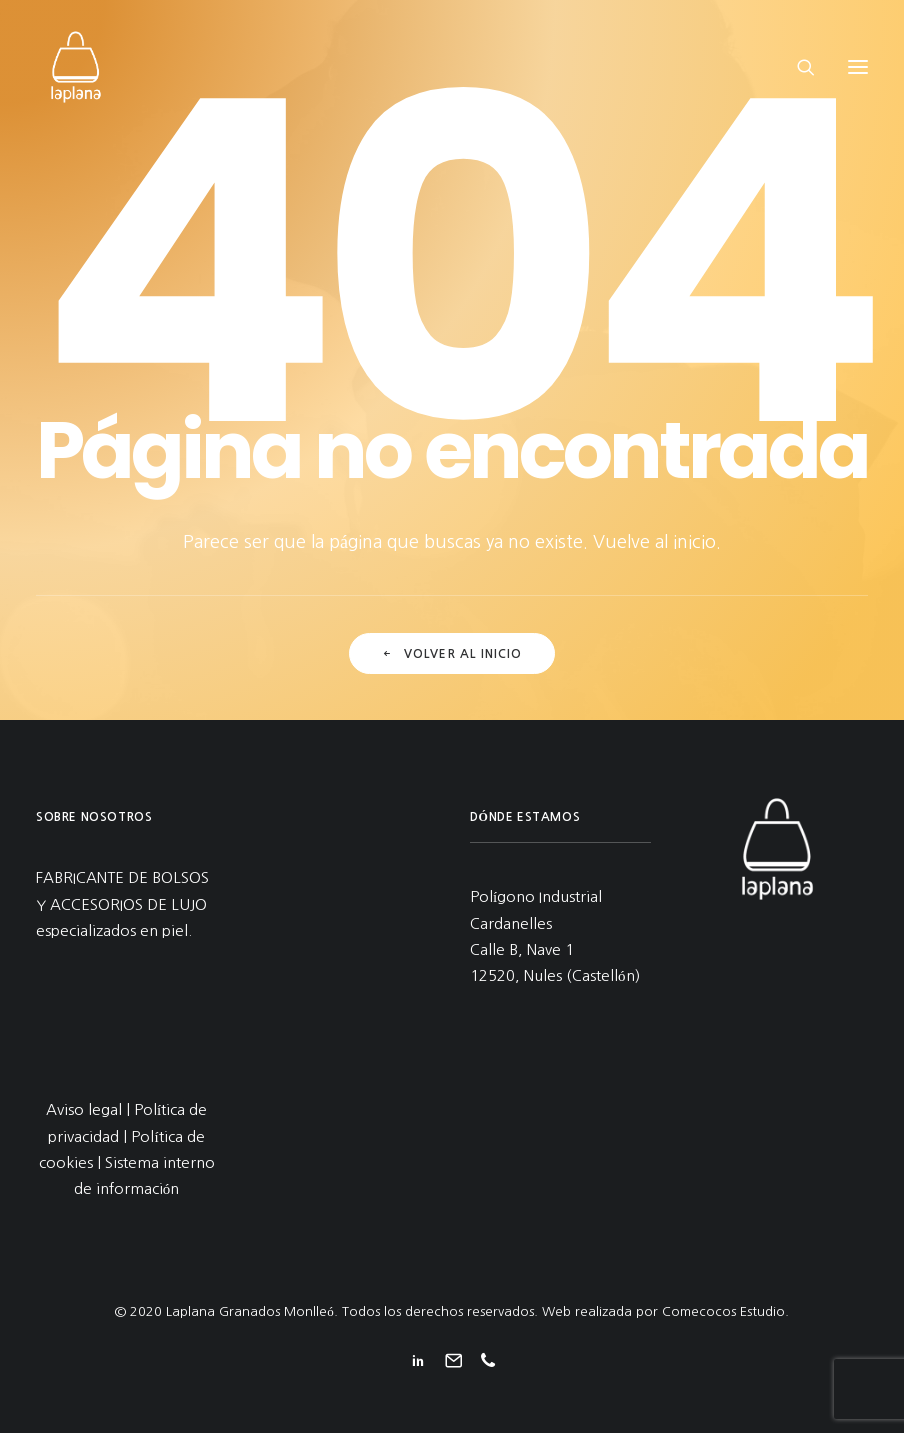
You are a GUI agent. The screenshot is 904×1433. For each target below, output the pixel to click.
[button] (858, 67)
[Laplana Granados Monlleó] (76, 67)
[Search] (797, 67)
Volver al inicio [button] (451, 654)
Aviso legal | (90, 1109)
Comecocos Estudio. (725, 1311)
